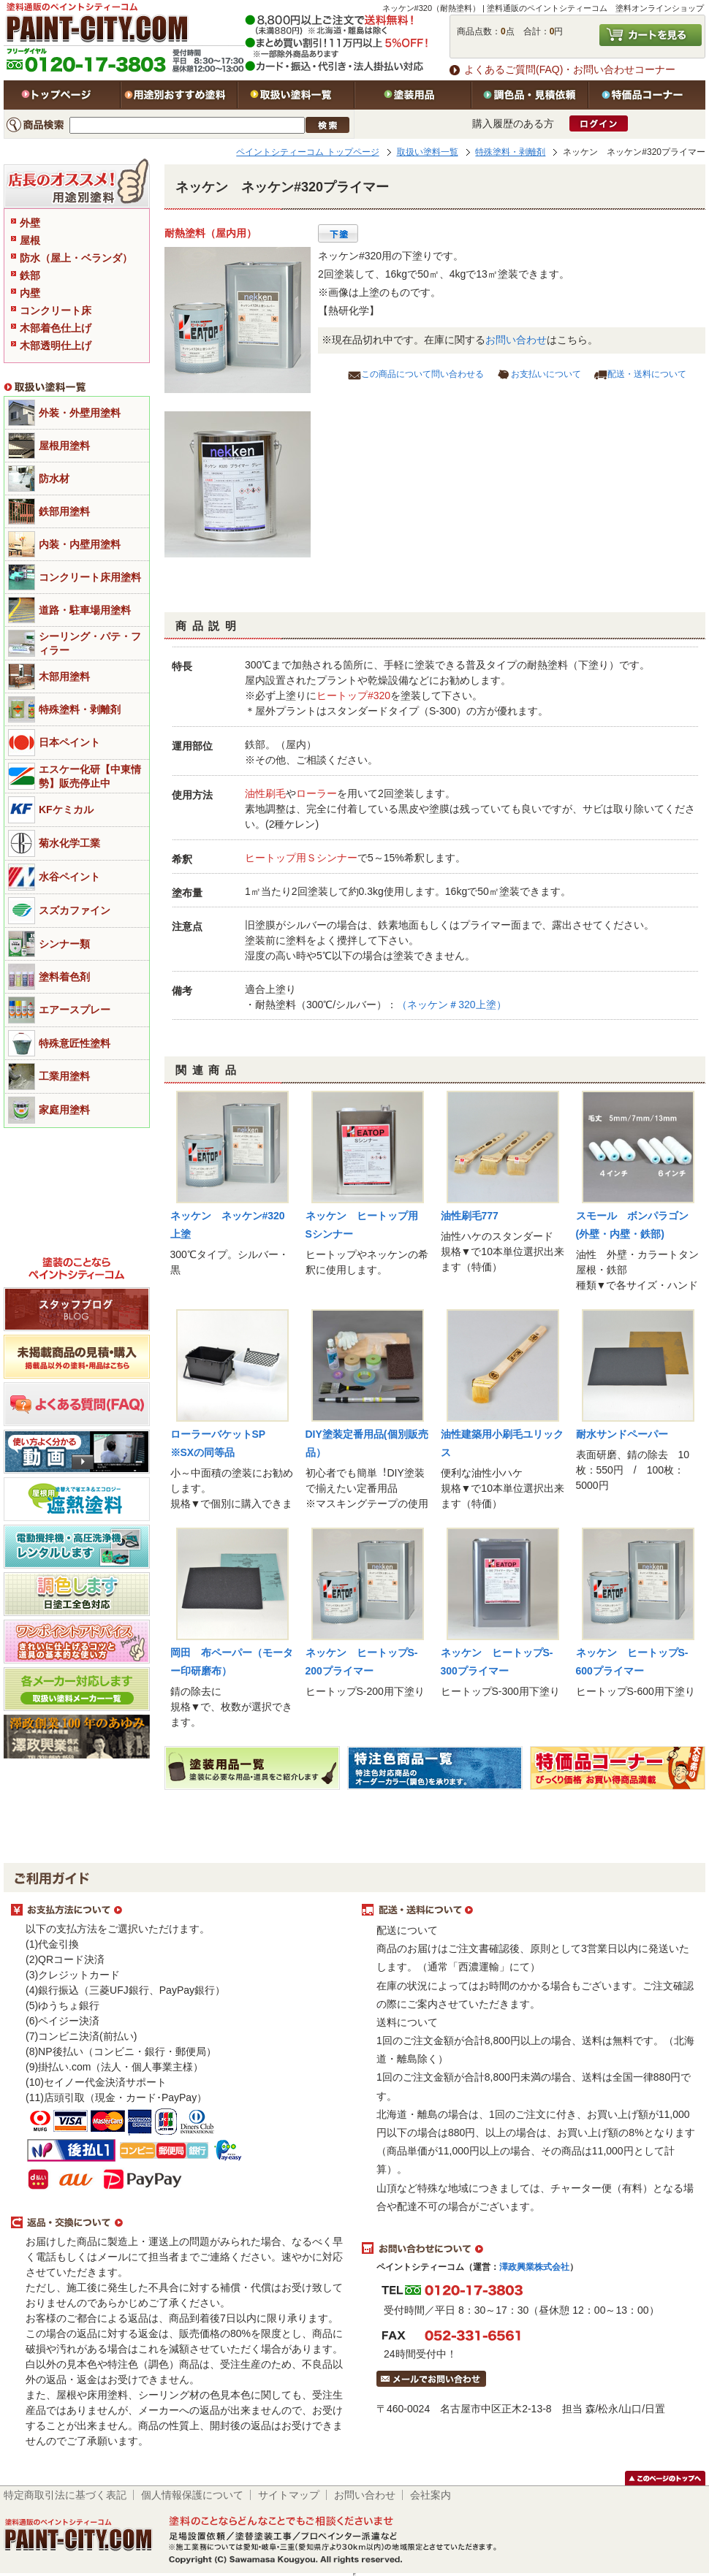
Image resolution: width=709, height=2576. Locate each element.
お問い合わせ (516, 340)
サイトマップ (288, 2495)
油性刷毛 (265, 793)
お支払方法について (179, 1910)
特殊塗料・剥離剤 (510, 152)
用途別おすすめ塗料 (179, 95)
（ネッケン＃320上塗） (451, 1004)
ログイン (598, 123)
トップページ (62, 95)
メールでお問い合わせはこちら (431, 2379)
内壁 (30, 293)
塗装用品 (412, 95)
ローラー (316, 793)
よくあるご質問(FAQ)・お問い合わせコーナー (569, 69)
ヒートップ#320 (353, 695)
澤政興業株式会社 (534, 2267)
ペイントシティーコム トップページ (307, 152)
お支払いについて (546, 374)
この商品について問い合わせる (422, 374)
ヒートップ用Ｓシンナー (301, 858)
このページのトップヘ (665, 2478)
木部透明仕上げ (55, 345)
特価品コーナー (646, 95)
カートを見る (650, 35)
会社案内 (430, 2495)
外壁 (30, 223)
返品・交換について (179, 2223)
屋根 (30, 240)
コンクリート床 (55, 310)
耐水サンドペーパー (622, 1434)
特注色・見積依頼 (529, 95)
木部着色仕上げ (55, 328)
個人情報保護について (192, 2495)
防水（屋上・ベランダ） (76, 258)
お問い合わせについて (529, 2249)
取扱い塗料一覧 (296, 95)
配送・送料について (646, 374)
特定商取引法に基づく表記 (65, 2495)
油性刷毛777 (469, 1216)
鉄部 (30, 275)
